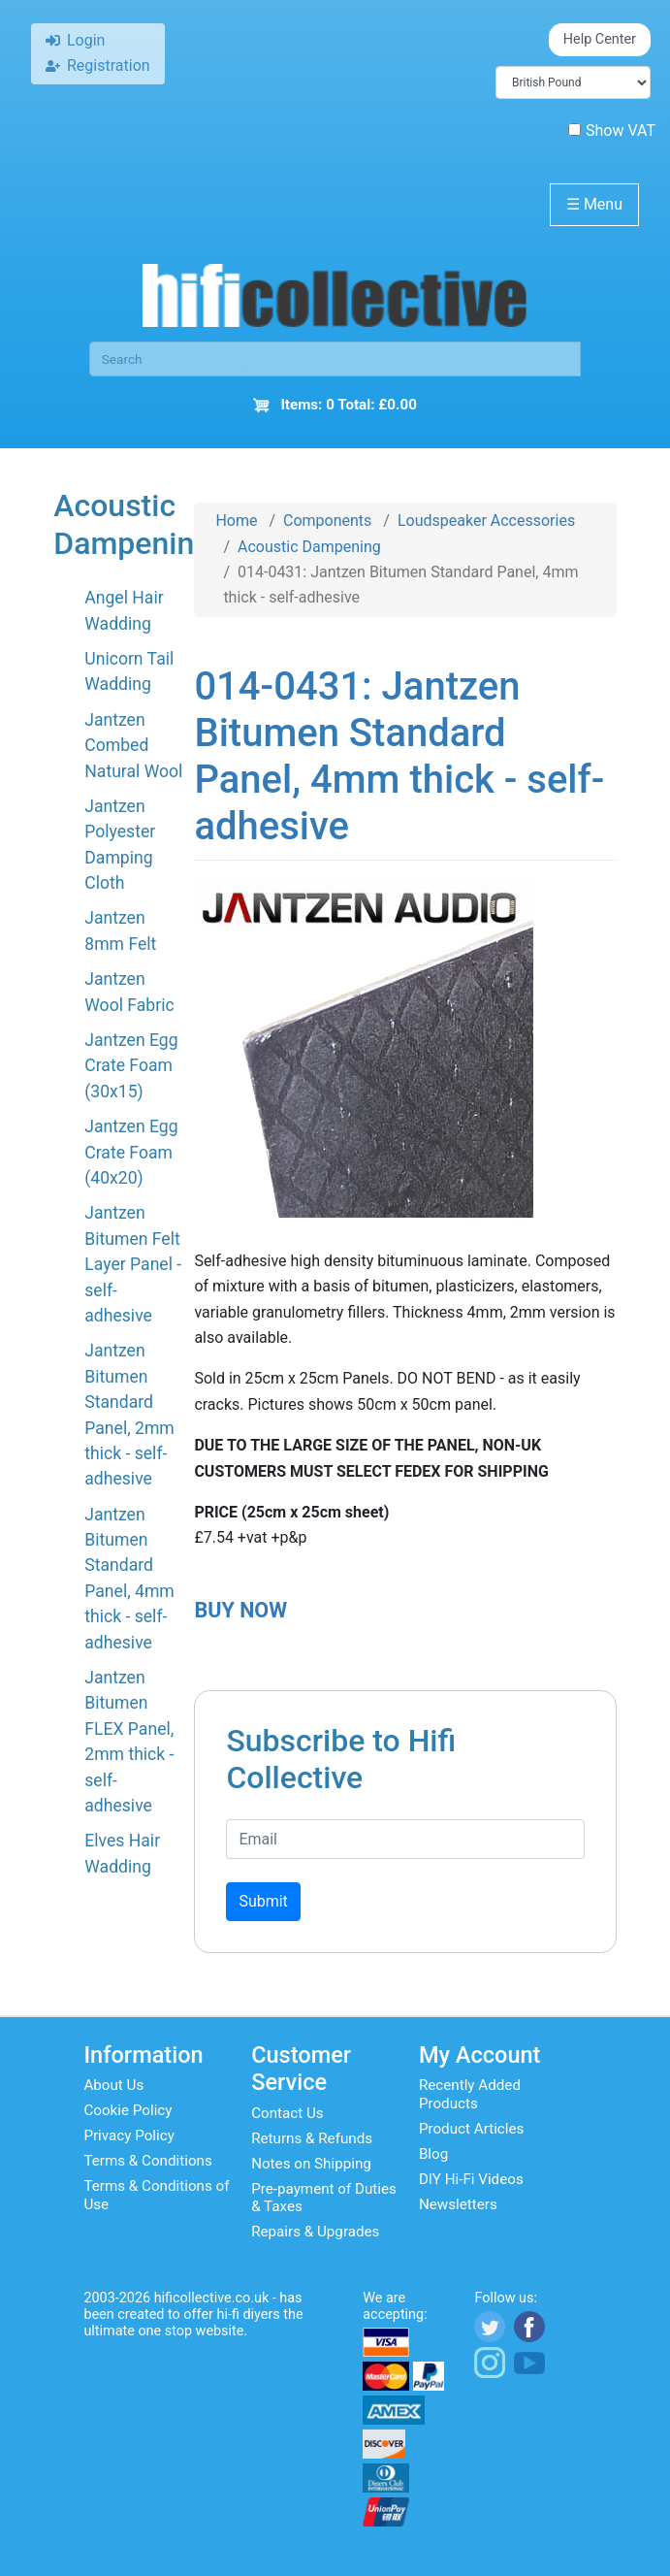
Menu (594, 204)
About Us (113, 2085)
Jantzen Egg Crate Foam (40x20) (130, 1152)
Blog (433, 2154)
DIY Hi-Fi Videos (471, 2179)
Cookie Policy (127, 2110)
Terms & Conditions (147, 2160)
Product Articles (472, 2128)
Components (327, 520)
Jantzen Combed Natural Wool (133, 745)
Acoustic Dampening (309, 547)
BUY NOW (240, 1610)
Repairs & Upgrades (315, 2231)
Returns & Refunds (311, 2138)
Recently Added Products (470, 2093)
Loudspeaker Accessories (486, 520)
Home (236, 520)
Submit (263, 1901)
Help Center (599, 39)
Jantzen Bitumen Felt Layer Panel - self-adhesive (132, 1264)
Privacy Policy (129, 2135)
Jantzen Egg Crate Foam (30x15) (130, 1065)
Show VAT (611, 130)
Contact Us (287, 2113)
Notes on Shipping (311, 2163)
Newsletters (458, 2204)
